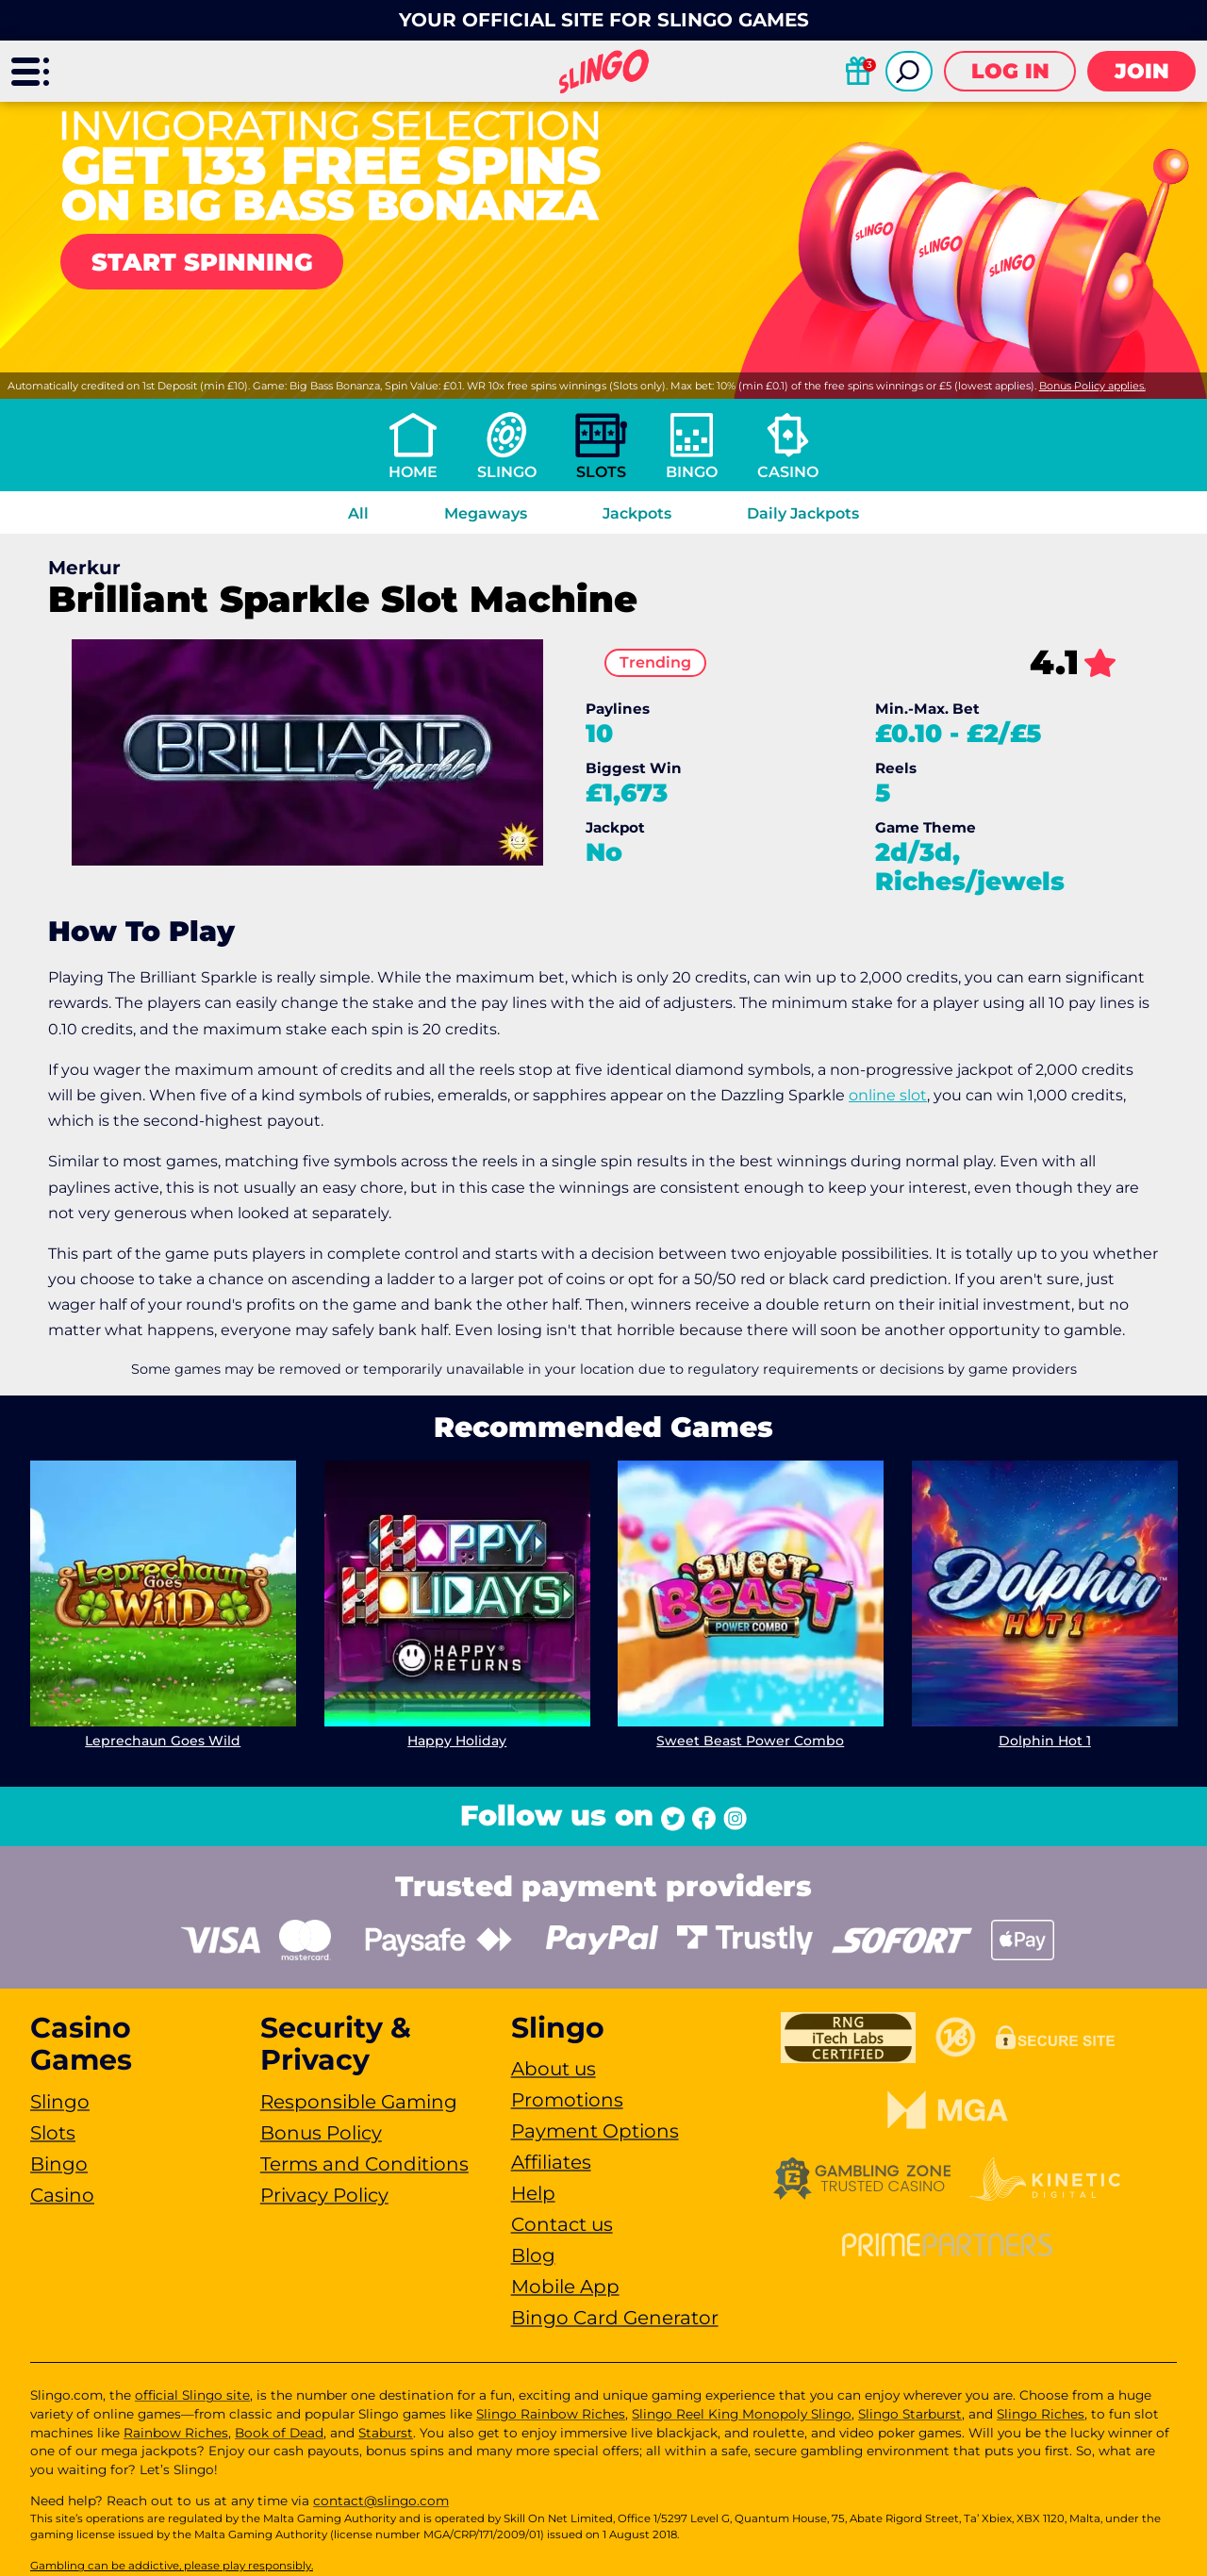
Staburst (385, 2432)
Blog (533, 2255)
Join (1142, 71)
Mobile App (565, 2286)
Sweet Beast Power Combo (750, 1740)
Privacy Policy (324, 2195)
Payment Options (595, 2131)
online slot (888, 1095)
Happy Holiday (456, 1740)
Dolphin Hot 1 (1044, 1740)
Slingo (507, 472)
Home (413, 472)
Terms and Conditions (364, 2164)
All (358, 513)
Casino (787, 472)
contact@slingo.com (381, 2500)
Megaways (485, 513)
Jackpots (637, 513)
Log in (1010, 71)
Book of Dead (279, 2432)
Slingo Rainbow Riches (550, 2413)
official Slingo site (192, 2395)
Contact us (562, 2224)
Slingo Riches (1040, 2413)
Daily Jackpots (803, 513)
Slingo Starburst (910, 2413)
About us (553, 2068)
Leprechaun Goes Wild (162, 1740)
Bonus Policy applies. (1092, 385)
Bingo (692, 472)
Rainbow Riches (176, 2432)
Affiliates (551, 2162)
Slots (601, 472)
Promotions (567, 2100)
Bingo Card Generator (615, 2317)
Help (533, 2193)
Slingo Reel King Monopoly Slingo (742, 2413)
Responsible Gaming (358, 2101)
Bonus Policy (321, 2133)
